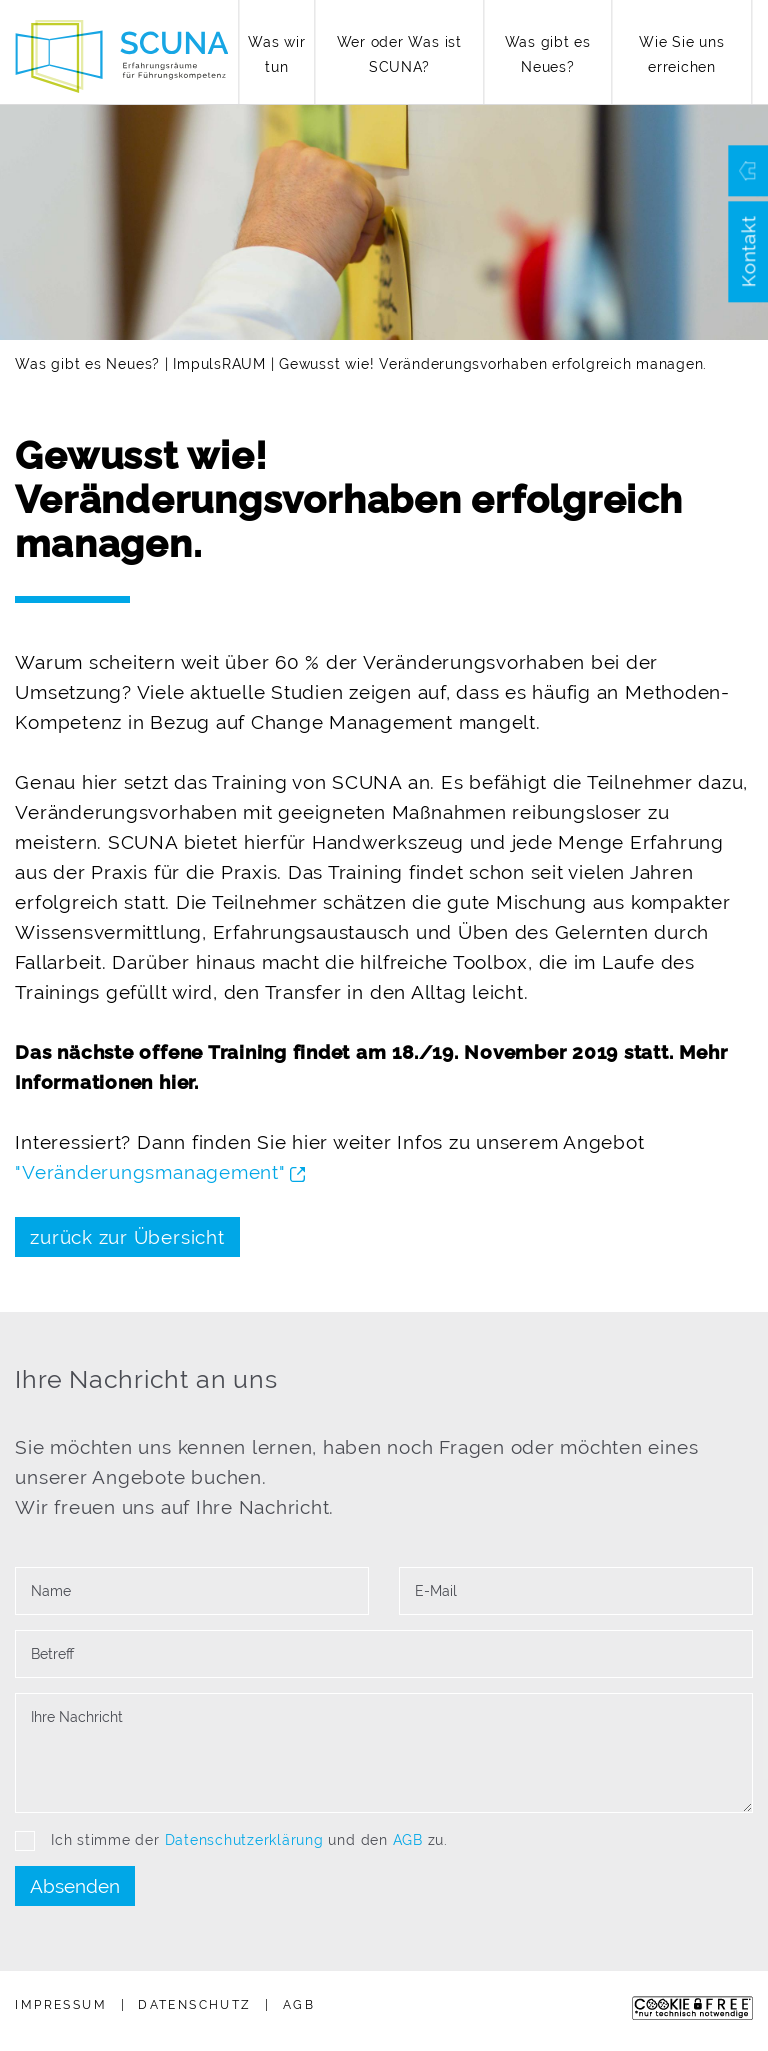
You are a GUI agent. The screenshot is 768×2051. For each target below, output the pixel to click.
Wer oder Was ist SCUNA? (399, 54)
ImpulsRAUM (219, 364)
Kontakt (748, 251)
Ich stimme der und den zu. (231, 1841)
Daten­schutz (194, 2005)
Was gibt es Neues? (548, 54)
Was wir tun (276, 54)
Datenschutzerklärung (244, 1840)
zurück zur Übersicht (127, 1237)
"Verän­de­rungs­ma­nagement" (160, 1172)
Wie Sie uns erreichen (681, 54)
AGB (408, 1840)
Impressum (61, 2005)
